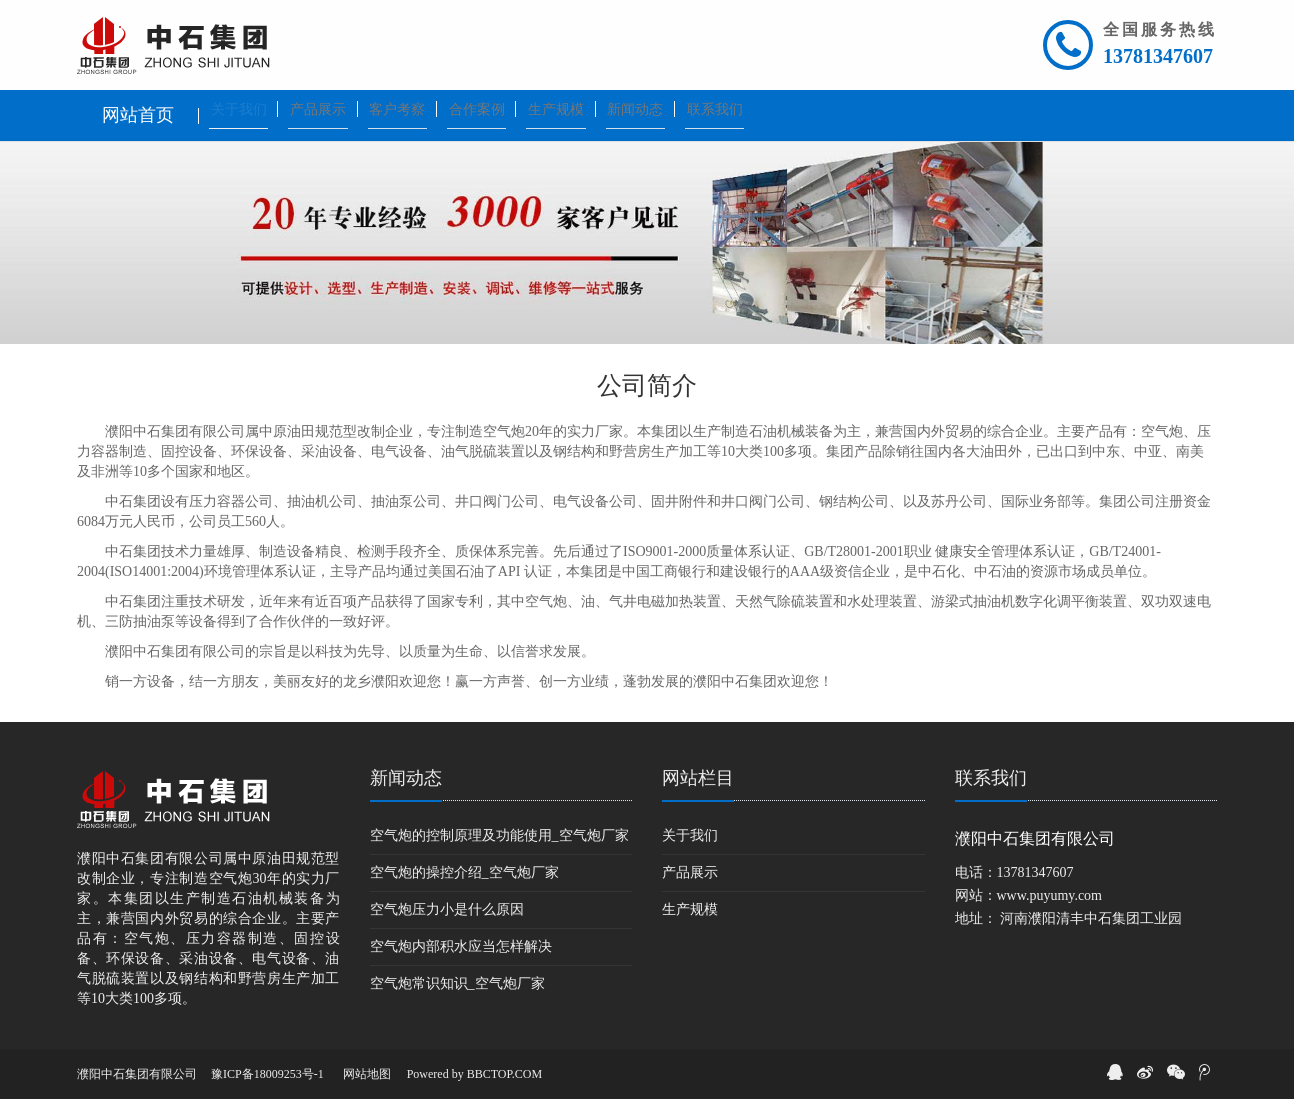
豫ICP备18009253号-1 (267, 1074)
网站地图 (367, 1074)
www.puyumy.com (1050, 895)
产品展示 (690, 872)
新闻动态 (406, 778)
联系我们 (991, 778)
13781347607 (1158, 56)
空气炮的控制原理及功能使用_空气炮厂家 (499, 835)
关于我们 (690, 835)
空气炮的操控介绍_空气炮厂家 (464, 872)
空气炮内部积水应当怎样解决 (461, 946)
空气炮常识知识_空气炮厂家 (457, 983)
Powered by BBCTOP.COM (474, 1074)
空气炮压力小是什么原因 (447, 909)
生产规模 (690, 909)
